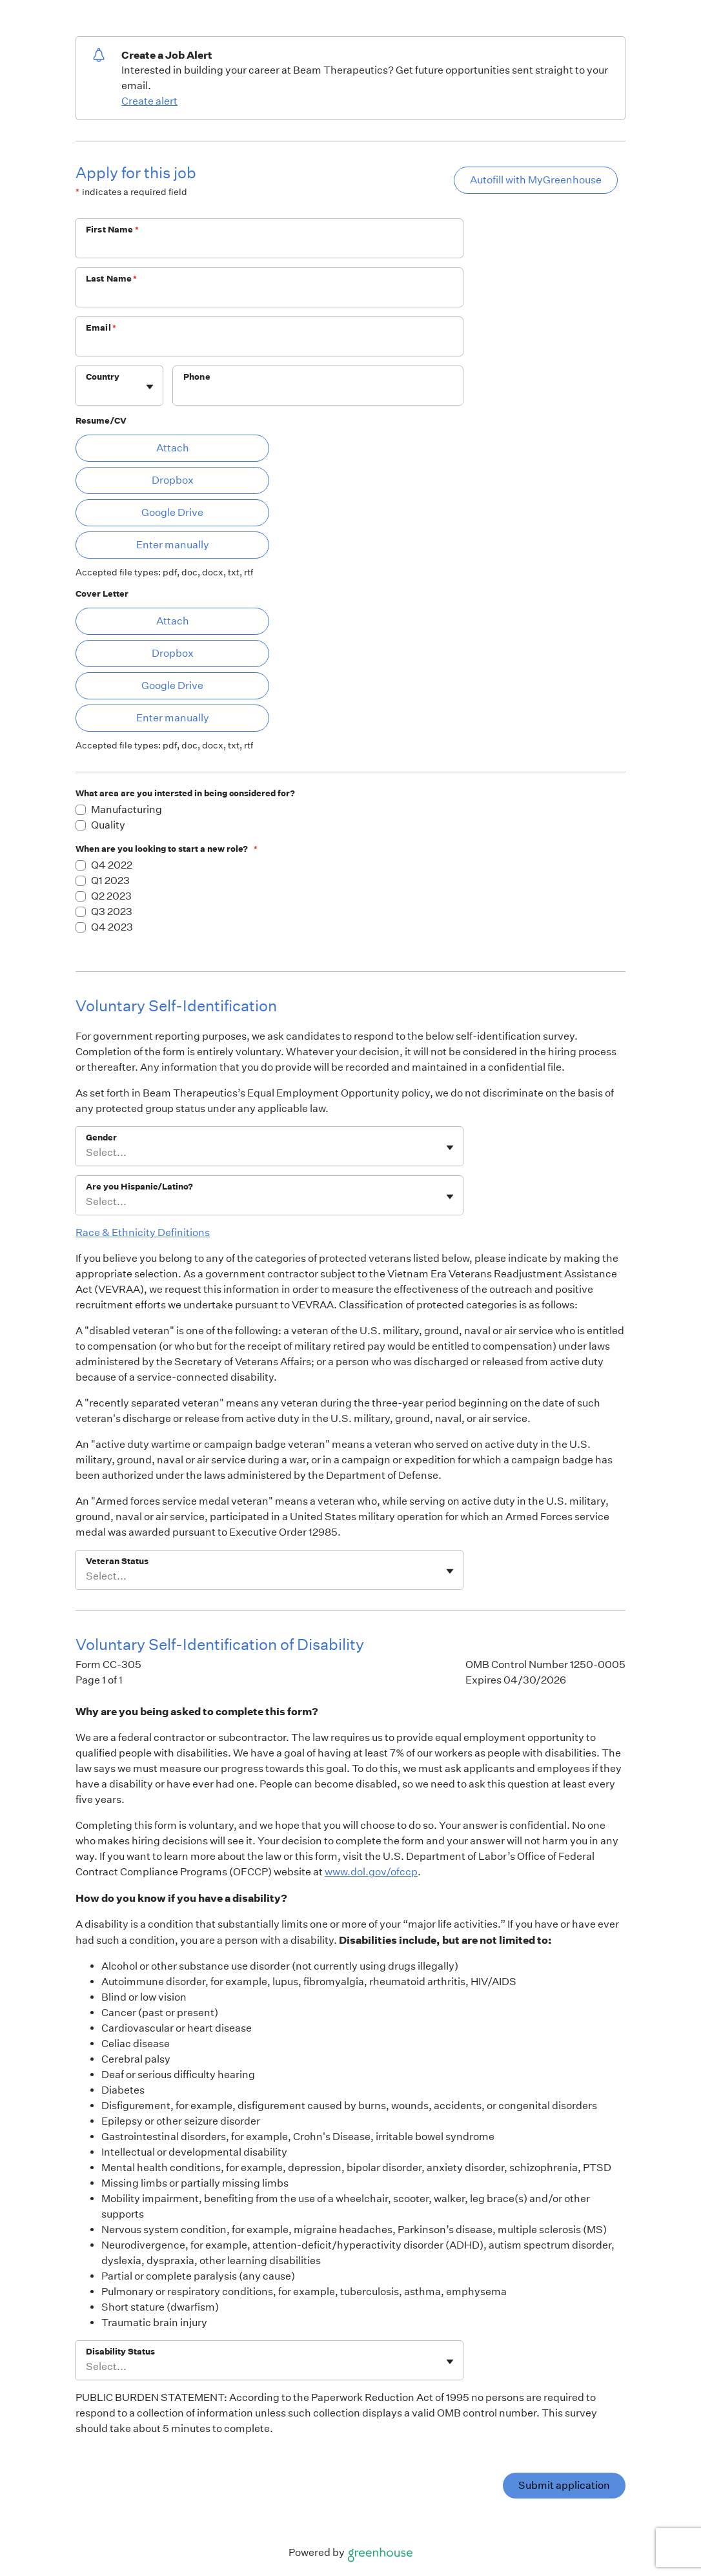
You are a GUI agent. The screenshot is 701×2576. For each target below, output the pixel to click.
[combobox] (87, 392)
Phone (196, 376)
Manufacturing (126, 809)
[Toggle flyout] (149, 387)
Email (101, 327)
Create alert (149, 101)
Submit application (564, 2485)
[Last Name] (269, 296)
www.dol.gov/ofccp (371, 1872)
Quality (108, 825)
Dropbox (173, 480)
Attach (172, 448)
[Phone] (318, 394)
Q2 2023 (111, 896)
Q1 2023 (110, 880)
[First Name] (269, 247)
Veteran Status (117, 1561)
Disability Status (120, 2351)
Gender (101, 1137)
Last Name (111, 278)
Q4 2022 (111, 865)
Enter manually (172, 545)
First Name (112, 229)
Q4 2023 (112, 927)
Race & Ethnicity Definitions (143, 1232)
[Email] (269, 345)
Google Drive (172, 512)
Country (102, 376)
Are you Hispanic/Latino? (139, 1186)
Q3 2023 (111, 911)
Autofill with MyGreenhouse (536, 180)
